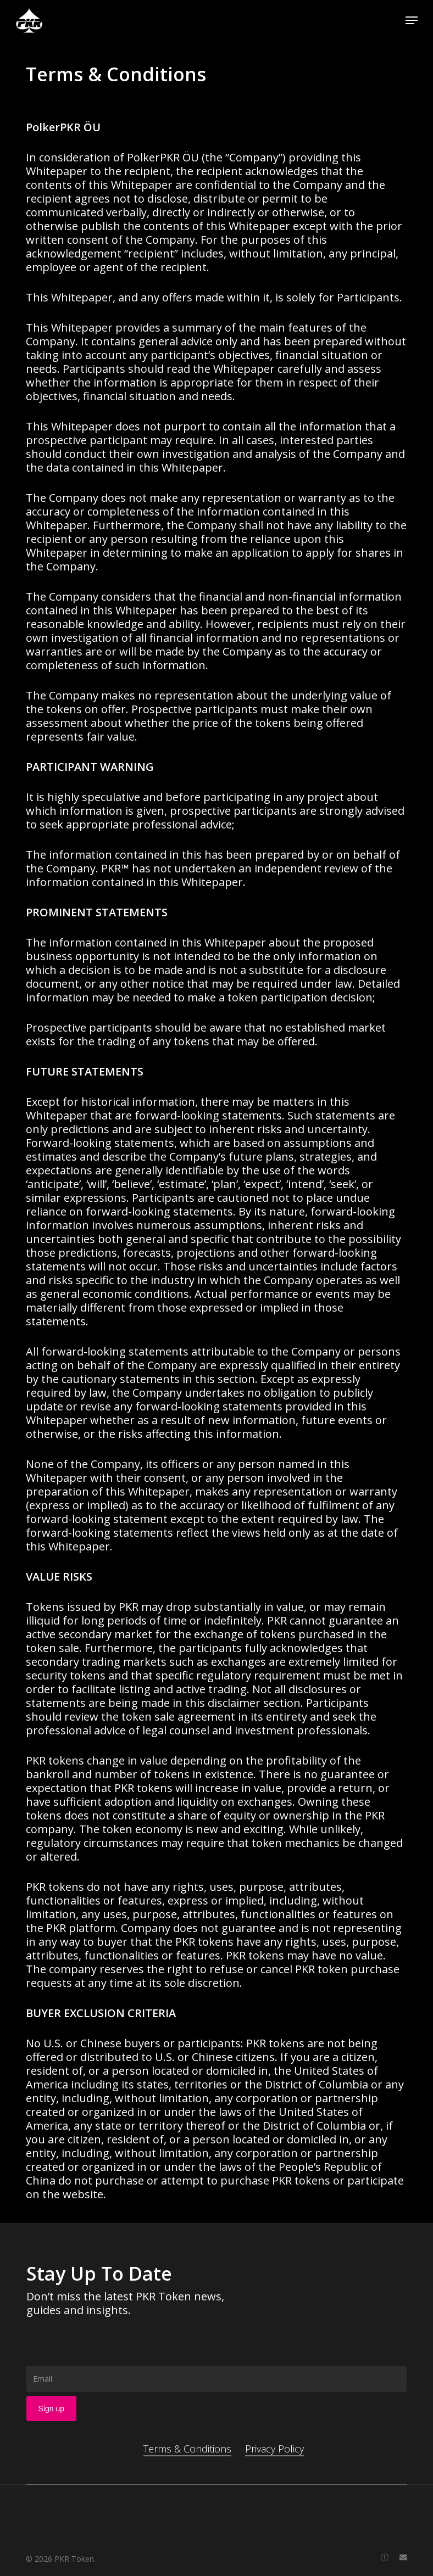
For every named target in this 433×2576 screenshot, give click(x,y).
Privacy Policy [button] (274, 2448)
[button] (412, 20)
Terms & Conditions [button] (187, 2448)
